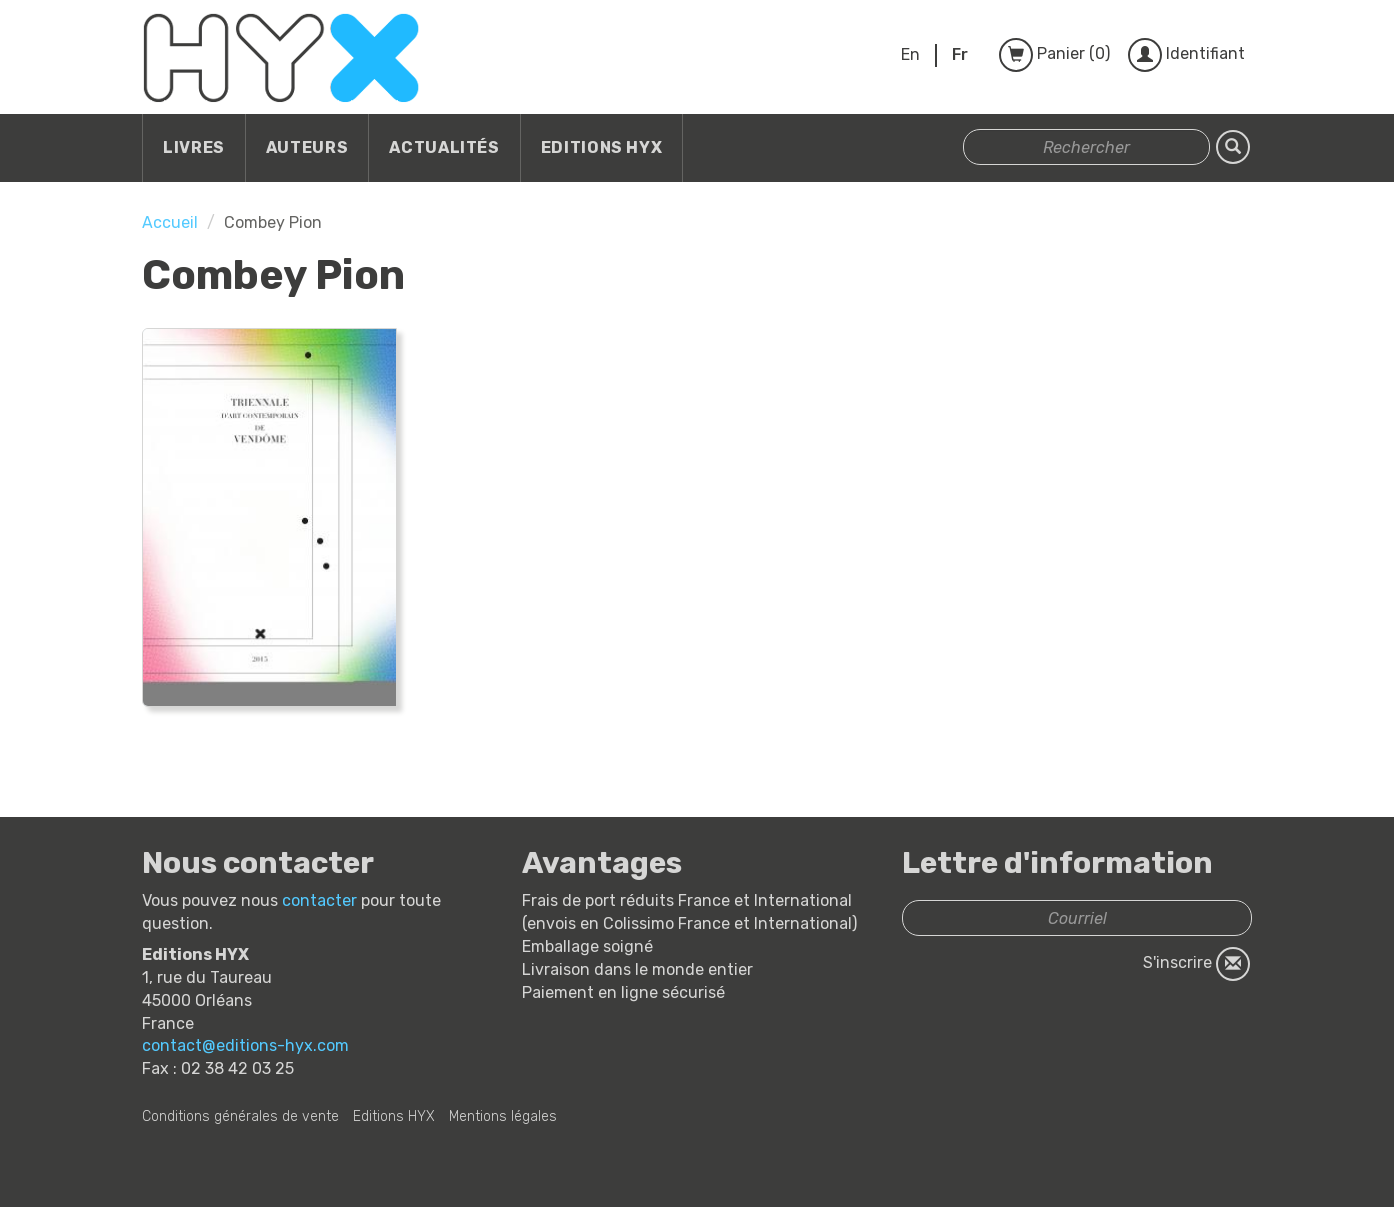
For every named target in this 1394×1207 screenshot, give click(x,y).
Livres (194, 147)
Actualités (444, 147)
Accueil (170, 222)
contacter (319, 900)
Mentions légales (503, 1116)
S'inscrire (1196, 964)
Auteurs (307, 147)
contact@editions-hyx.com (245, 1045)
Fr (960, 54)
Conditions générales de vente (240, 1116)
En (910, 54)
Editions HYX (602, 147)
